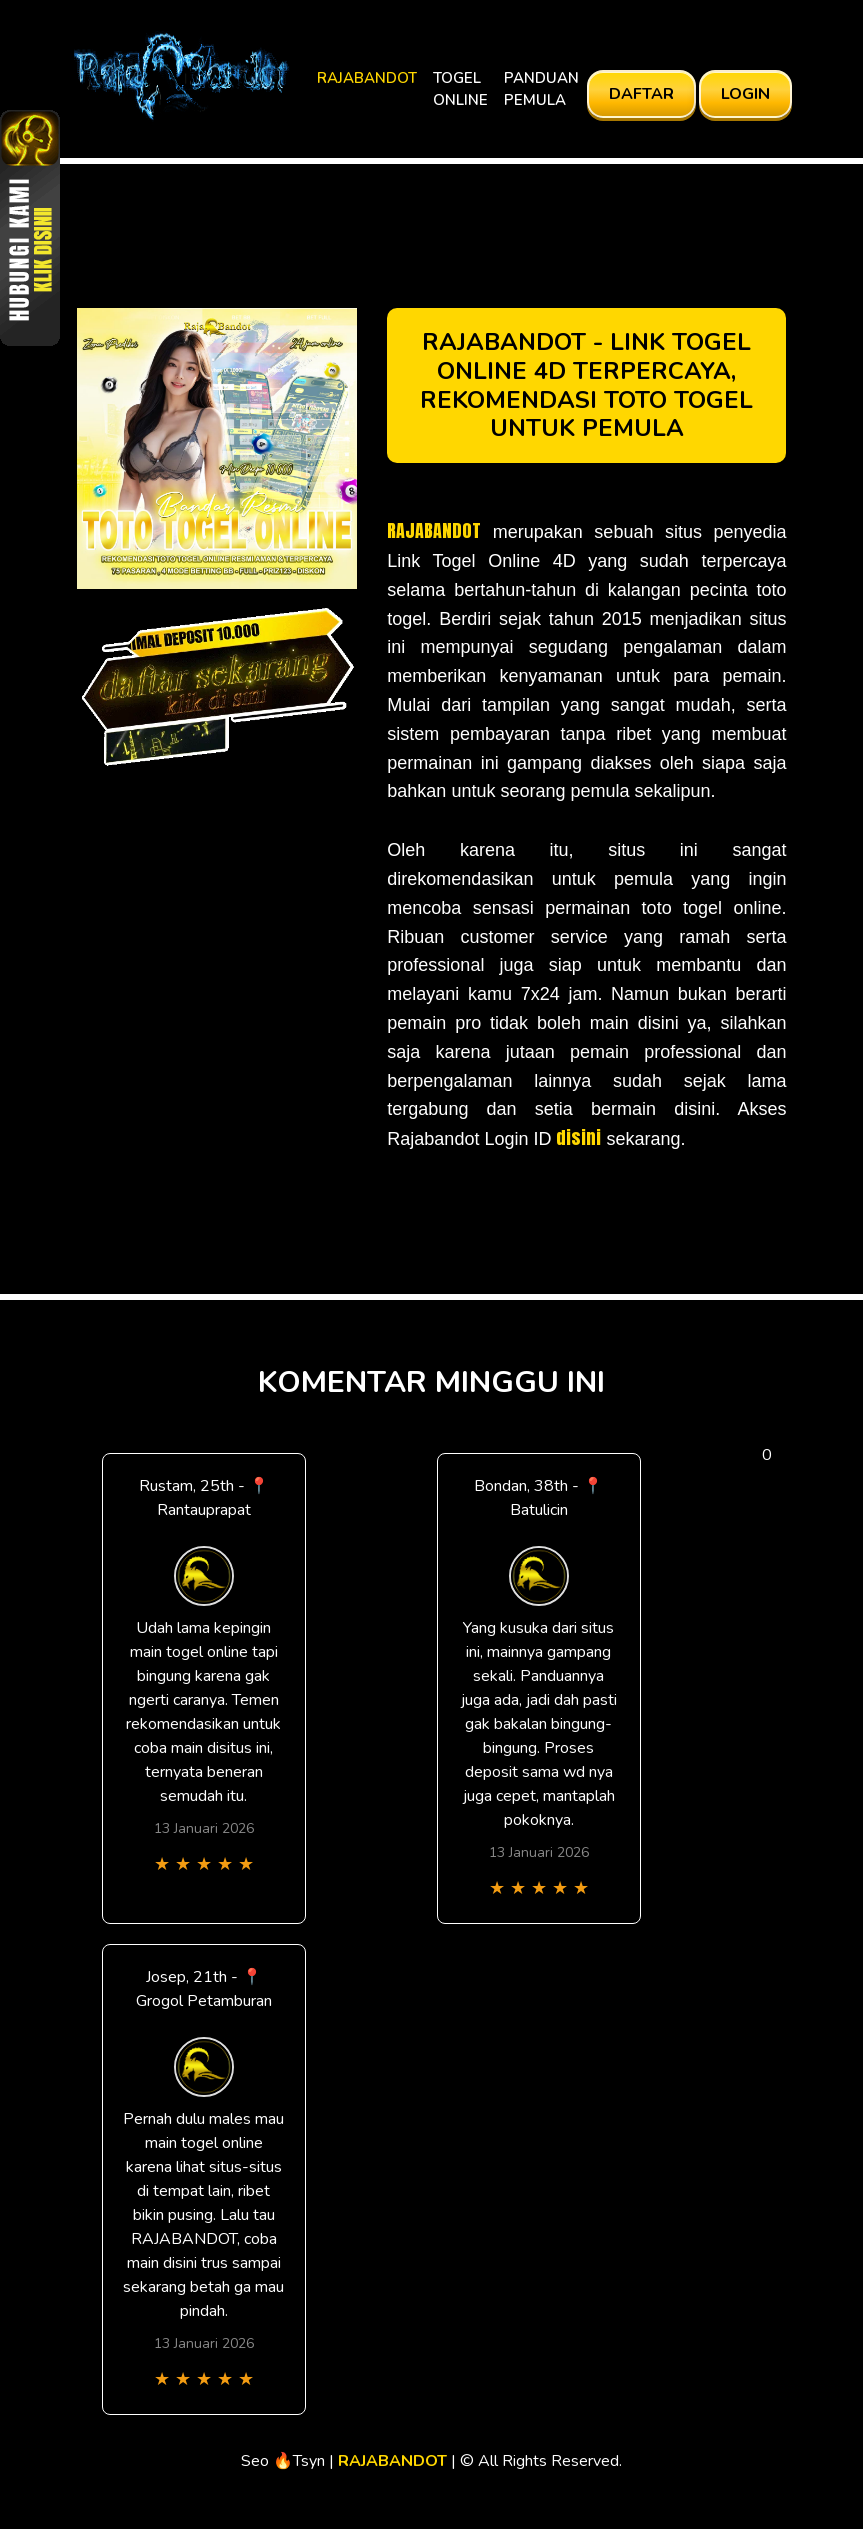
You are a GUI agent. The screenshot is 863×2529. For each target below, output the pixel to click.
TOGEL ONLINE (460, 89)
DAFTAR (641, 94)
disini (578, 1137)
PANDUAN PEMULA (541, 89)
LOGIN (745, 94)
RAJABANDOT (367, 78)
